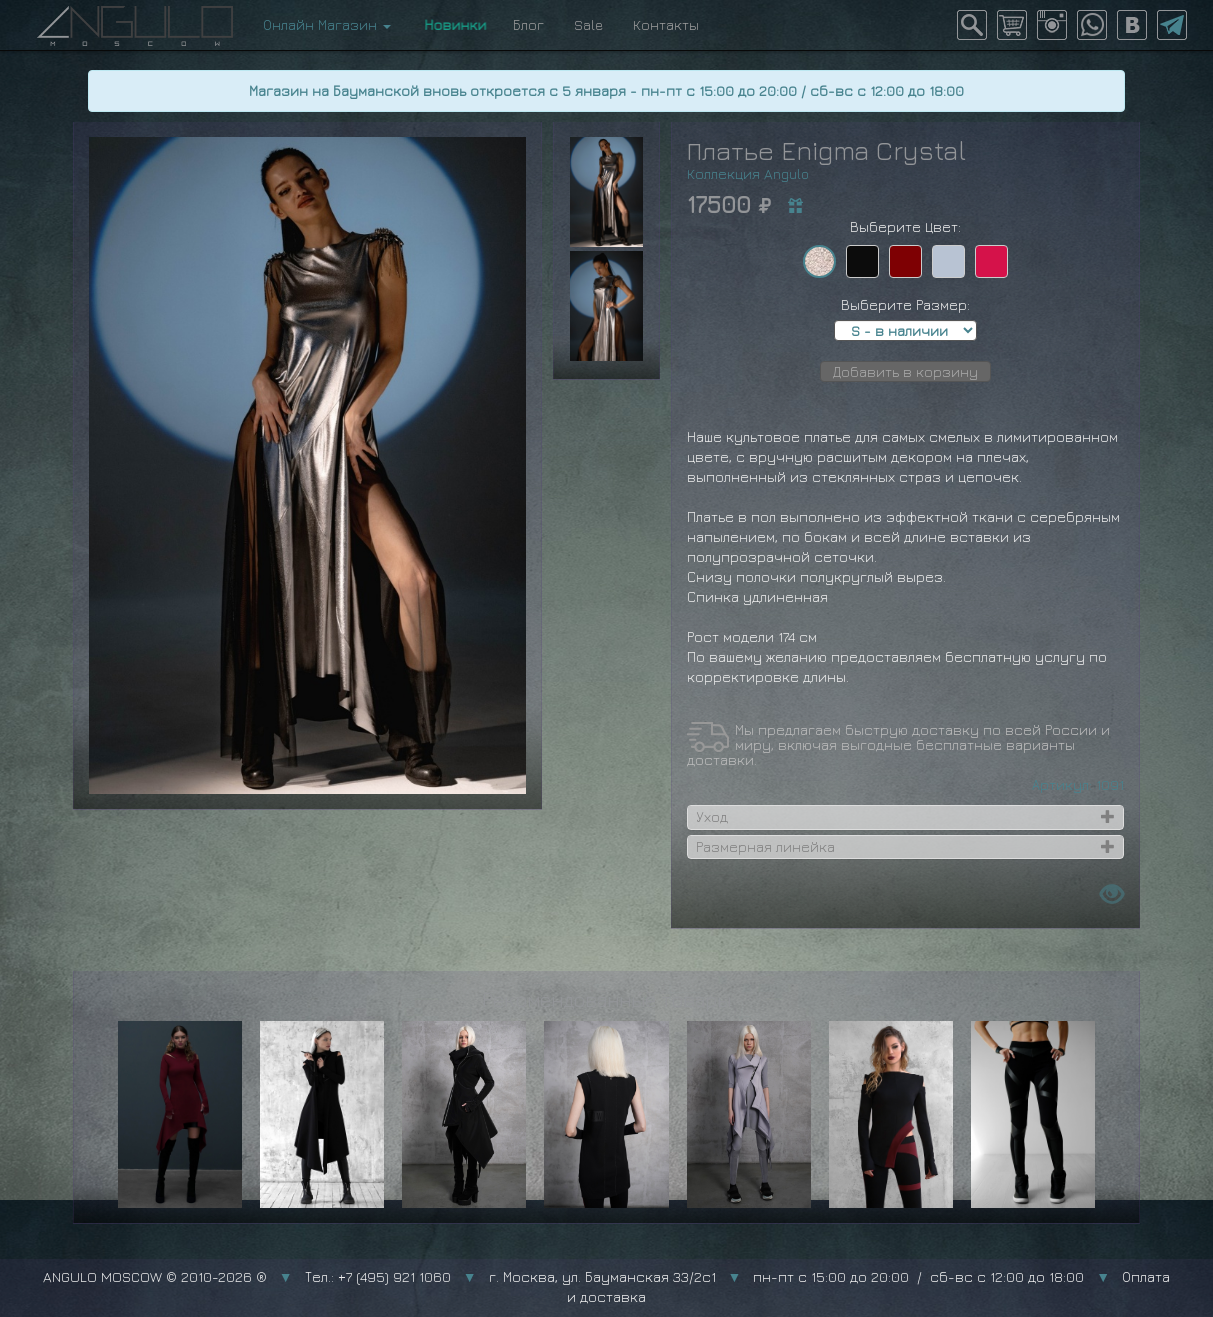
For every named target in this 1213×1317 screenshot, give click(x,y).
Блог (528, 24)
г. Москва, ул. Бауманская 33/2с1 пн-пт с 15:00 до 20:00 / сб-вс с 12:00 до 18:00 (787, 1276)
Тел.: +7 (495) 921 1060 (378, 1276)
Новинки (452, 24)
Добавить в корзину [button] (905, 371)
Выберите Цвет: (905, 226)
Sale (588, 24)
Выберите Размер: (905, 304)
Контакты (666, 24)
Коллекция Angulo (748, 173)
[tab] (906, 817)
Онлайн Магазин (327, 24)
